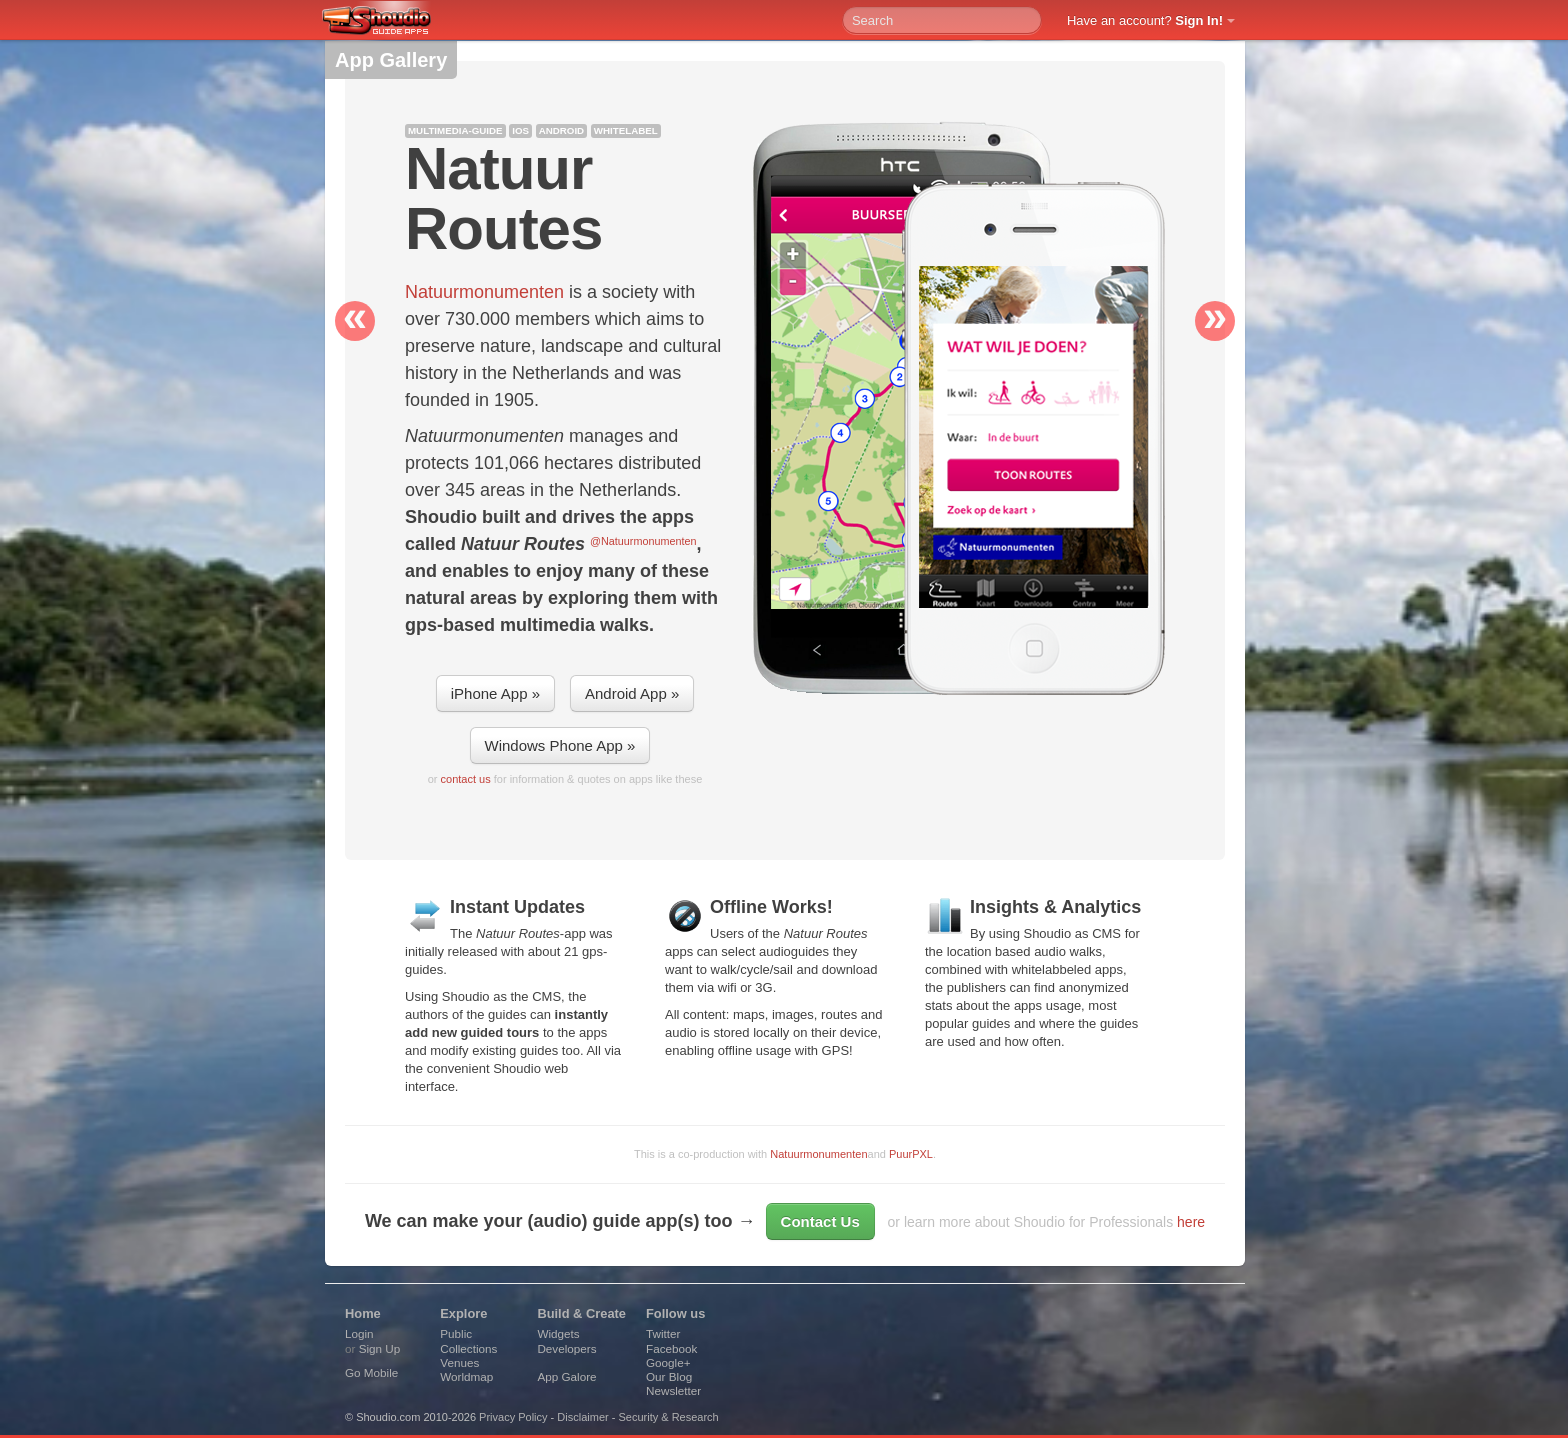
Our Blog (669, 1376)
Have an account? (1145, 20)
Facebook (671, 1348)
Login (359, 1333)
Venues (459, 1362)
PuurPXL (911, 1154)
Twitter (663, 1333)
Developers (566, 1348)
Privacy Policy (513, 1417)
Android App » (632, 693)
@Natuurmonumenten (643, 541)
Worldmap (466, 1376)
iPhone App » (495, 693)
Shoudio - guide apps (387, 21)
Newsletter (673, 1390)
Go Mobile (371, 1372)
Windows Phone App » (560, 745)
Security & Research (668, 1417)
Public (456, 1333)
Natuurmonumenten (818, 1154)
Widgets (558, 1333)
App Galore (566, 1376)
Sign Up (380, 1348)
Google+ (668, 1362)
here (1191, 1222)
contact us (466, 779)
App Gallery (391, 60)
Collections (468, 1348)
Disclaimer (582, 1417)
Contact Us (820, 1221)
